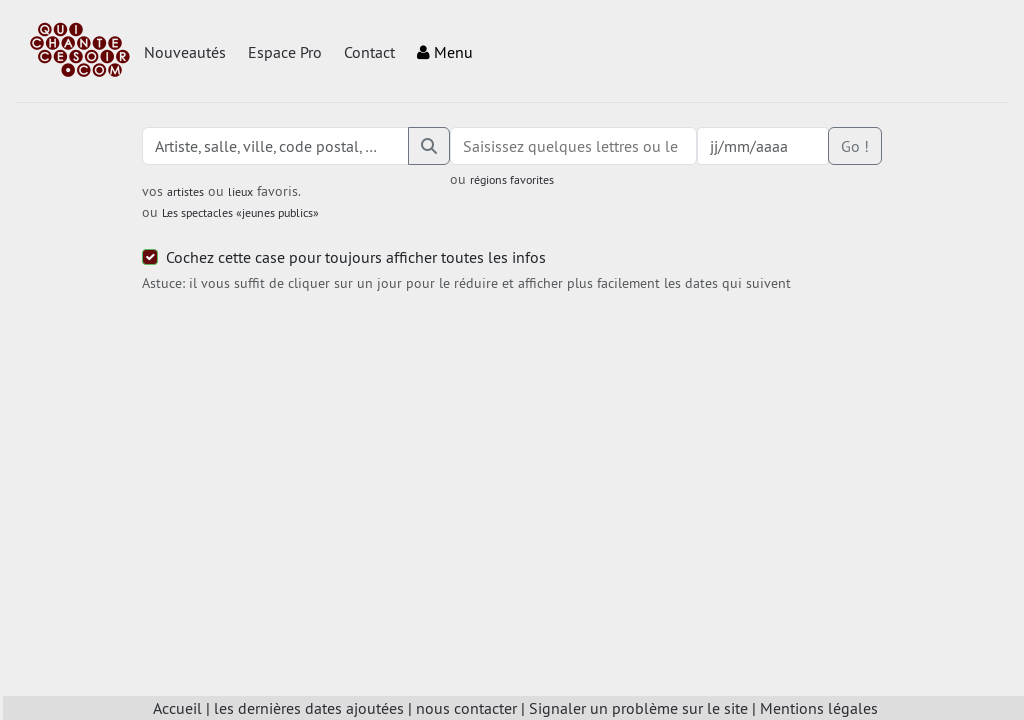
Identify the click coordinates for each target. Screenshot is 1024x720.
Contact (369, 52)
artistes (185, 191)
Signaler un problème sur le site (638, 708)
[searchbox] (573, 146)
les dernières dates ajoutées (309, 708)
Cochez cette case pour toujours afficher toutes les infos (356, 257)
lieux (240, 191)
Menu (445, 52)
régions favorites (512, 179)
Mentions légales (819, 708)
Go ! (855, 146)
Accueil (177, 708)
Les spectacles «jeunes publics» (240, 212)
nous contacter (466, 708)
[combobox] (573, 146)
